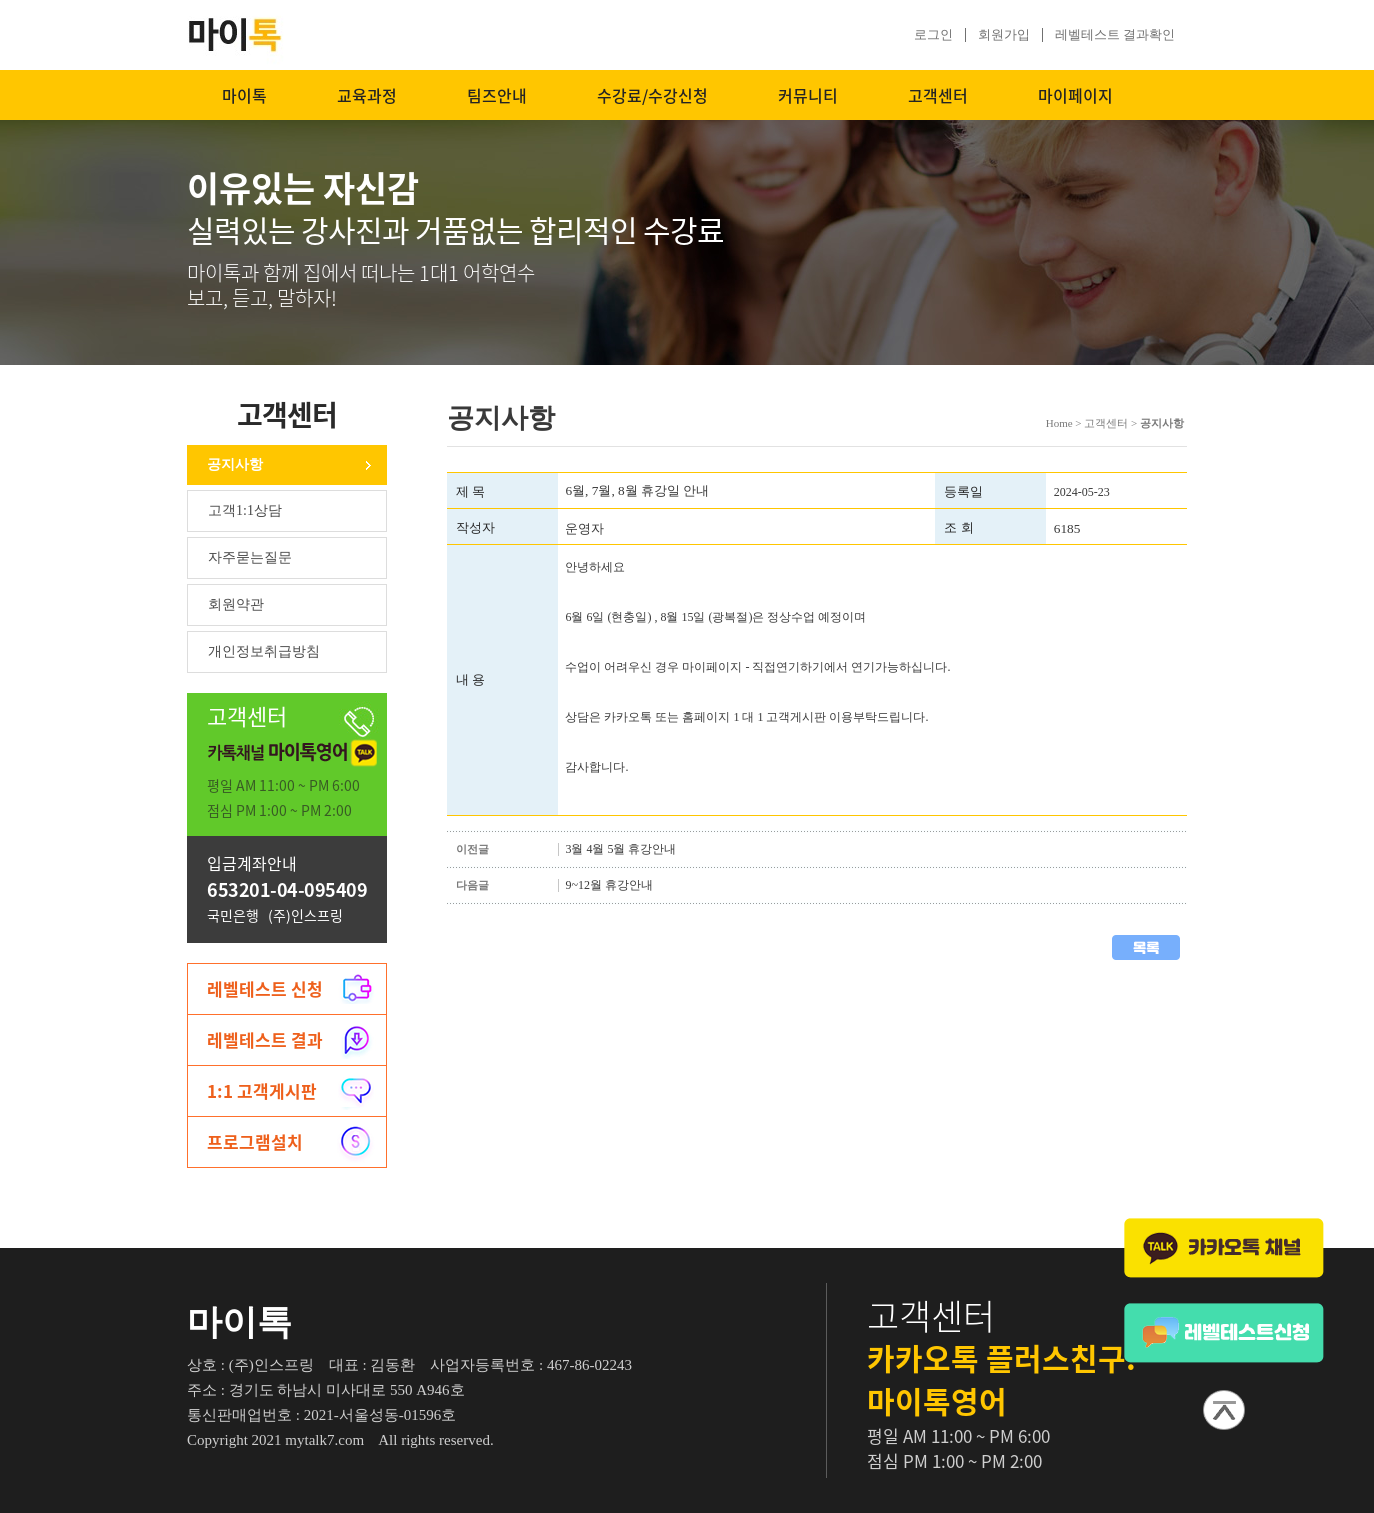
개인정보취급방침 (264, 651)
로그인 (933, 35)
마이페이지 (1075, 95)
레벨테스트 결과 (265, 1039)
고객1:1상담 (245, 510)
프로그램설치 (255, 1141)
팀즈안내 (497, 95)
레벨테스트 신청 (265, 988)
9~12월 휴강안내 (609, 885)
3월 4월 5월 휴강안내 (620, 849)
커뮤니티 (808, 95)
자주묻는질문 (250, 557)
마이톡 (244, 95)
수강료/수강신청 (652, 95)
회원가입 (1004, 35)
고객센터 (938, 95)
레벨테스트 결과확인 (1115, 35)
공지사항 (235, 464)
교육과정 (367, 95)
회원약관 (236, 604)
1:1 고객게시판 (262, 1090)
